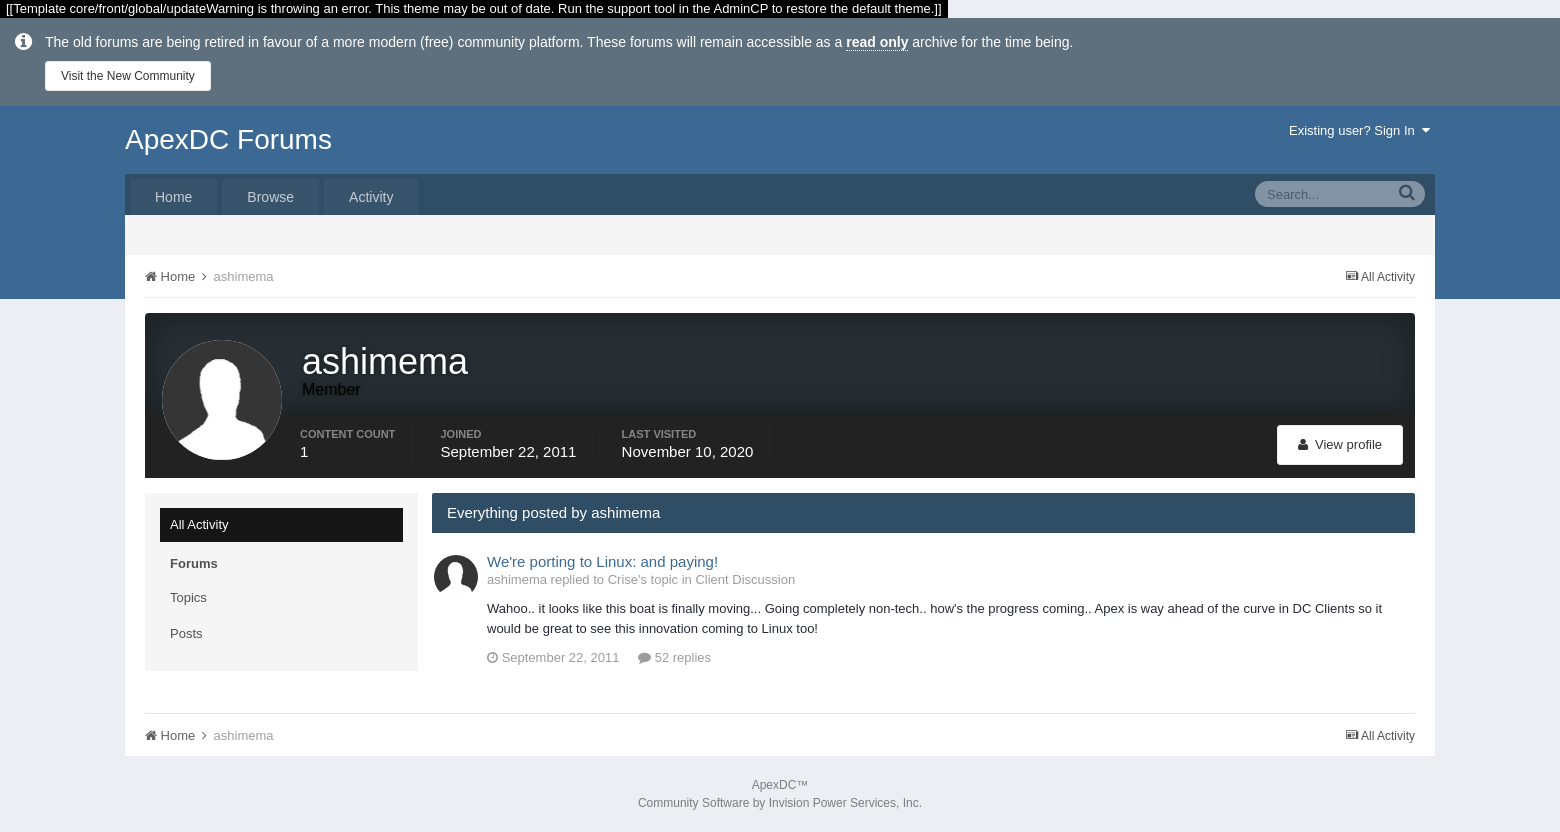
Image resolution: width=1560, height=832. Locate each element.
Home (173, 197)
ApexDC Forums (228, 139)
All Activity (199, 524)
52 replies (674, 657)
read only (877, 42)
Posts (186, 633)
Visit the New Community (128, 76)
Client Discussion (745, 579)
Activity (371, 197)
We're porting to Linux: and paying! (602, 561)
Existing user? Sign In (1359, 130)
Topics (188, 597)
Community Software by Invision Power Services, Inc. (780, 803)
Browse (270, 197)
